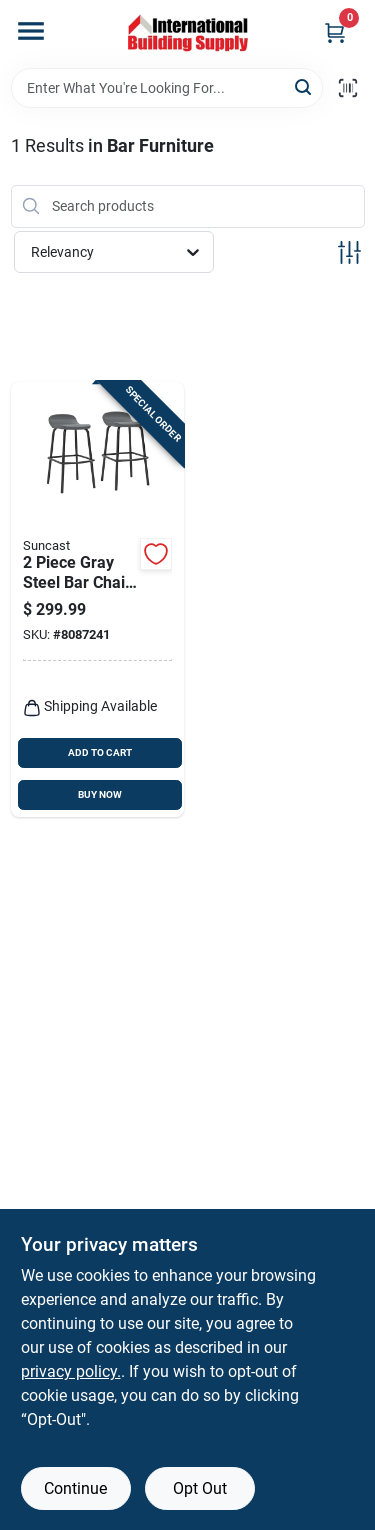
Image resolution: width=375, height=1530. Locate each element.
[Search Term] (167, 88)
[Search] (304, 86)
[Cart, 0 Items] (335, 32)
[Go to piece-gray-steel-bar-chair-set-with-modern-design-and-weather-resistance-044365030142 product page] (98, 600)
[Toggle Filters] (349, 252)
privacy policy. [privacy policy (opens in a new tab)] (71, 1371)
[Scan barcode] (348, 88)
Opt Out (200, 1488)
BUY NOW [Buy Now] (100, 794)
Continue (75, 1488)
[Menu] (31, 31)
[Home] (188, 34)
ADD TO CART (100, 752)
